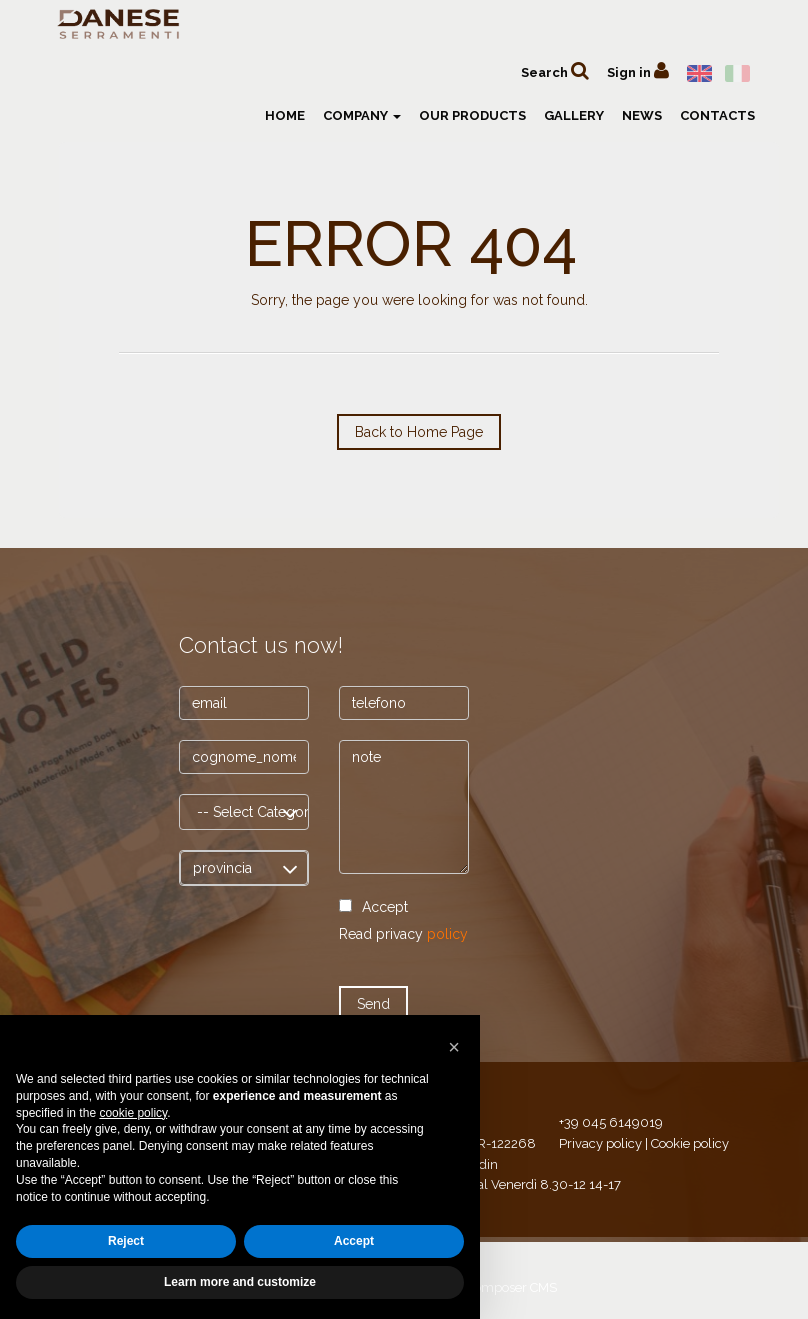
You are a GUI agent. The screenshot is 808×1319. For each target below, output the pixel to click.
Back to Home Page (419, 432)
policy (447, 934)
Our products (472, 115)
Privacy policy (600, 1143)
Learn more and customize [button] (240, 1282)
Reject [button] (126, 1241)
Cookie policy (690, 1143)
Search (555, 70)
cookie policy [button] (133, 1113)
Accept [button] (354, 1241)
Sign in (638, 70)
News (642, 115)
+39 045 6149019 (611, 1122)
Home (285, 115)
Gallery (574, 115)
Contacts (717, 115)
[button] (454, 1047)
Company (362, 115)
